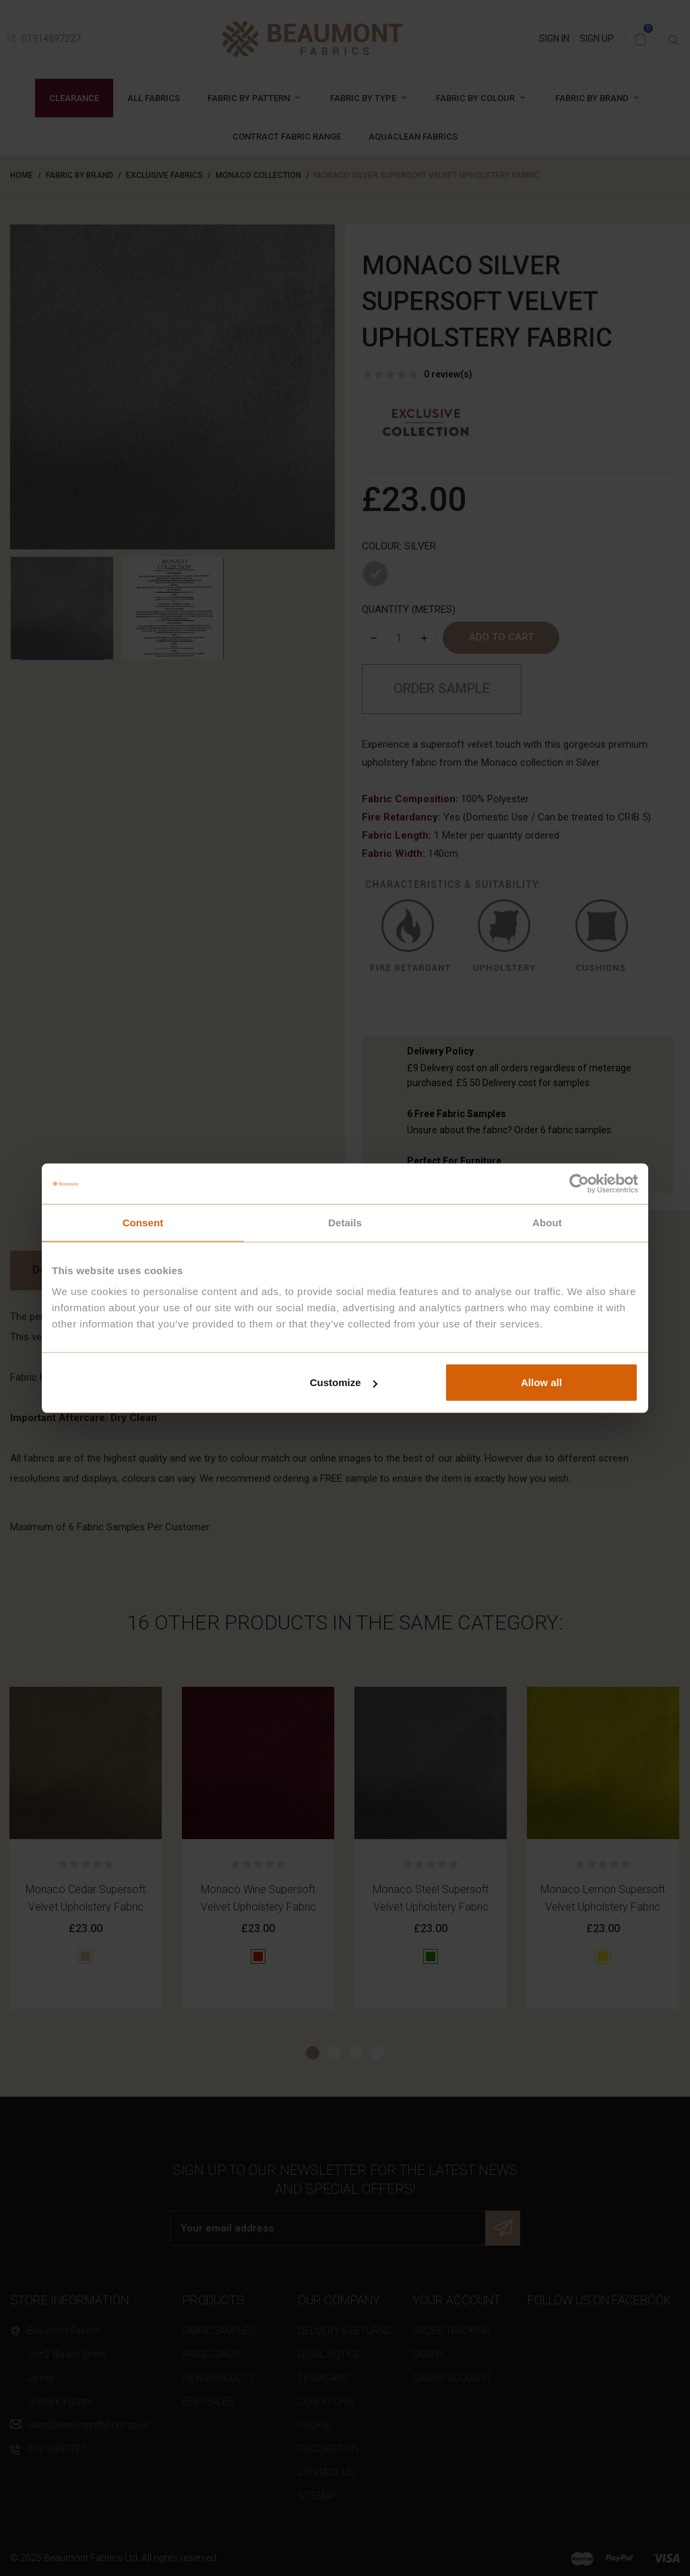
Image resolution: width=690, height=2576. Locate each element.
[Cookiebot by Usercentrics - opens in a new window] (579, 1183)
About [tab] (547, 1222)
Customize (343, 1382)
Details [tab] (345, 1222)
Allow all (541, 1382)
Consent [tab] (143, 1222)
